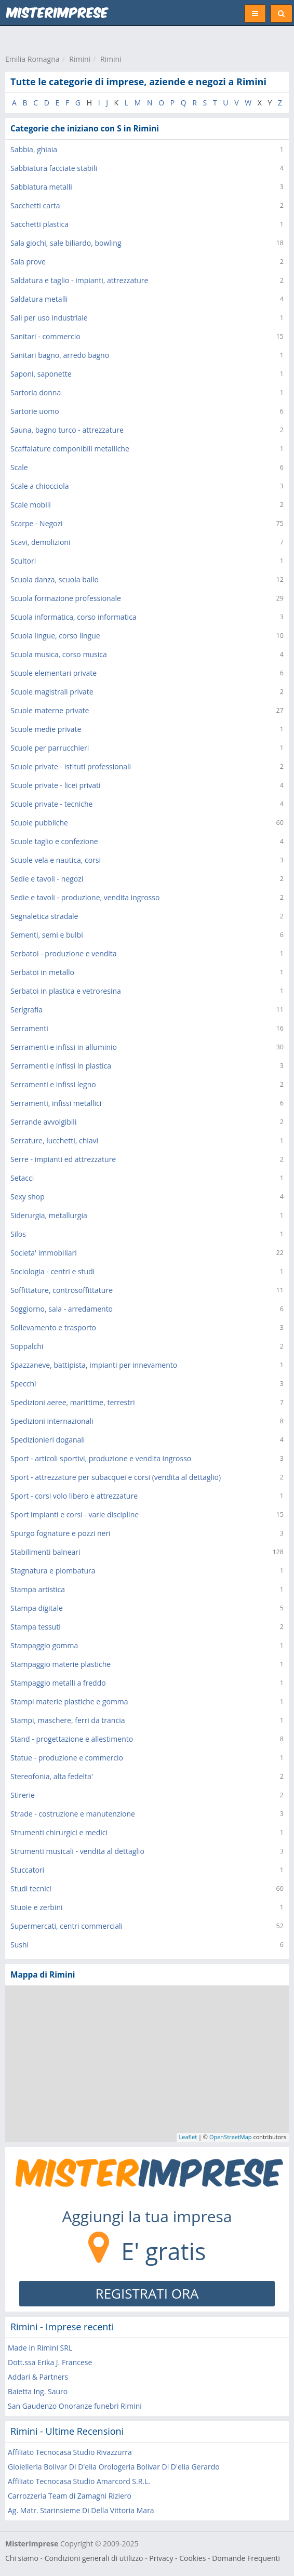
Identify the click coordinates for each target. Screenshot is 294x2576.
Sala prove (28, 261)
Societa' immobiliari (43, 1253)
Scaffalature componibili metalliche (69, 448)
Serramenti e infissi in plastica (60, 1066)
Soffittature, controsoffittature (61, 1290)
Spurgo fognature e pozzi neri (60, 1533)
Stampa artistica (37, 1589)
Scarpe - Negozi (36, 523)
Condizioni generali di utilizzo (94, 2558)
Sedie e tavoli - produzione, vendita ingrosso (84, 897)
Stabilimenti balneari (45, 1552)
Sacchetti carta (35, 205)
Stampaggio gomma (44, 1645)
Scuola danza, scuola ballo (54, 579)
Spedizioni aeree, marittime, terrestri (72, 1402)
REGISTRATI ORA (147, 2293)
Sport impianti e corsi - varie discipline (74, 1514)
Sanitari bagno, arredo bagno (59, 355)
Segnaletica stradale (44, 916)
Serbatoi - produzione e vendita (63, 953)
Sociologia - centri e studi (52, 1271)
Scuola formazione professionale (65, 598)
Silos (18, 1234)
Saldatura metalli (39, 299)
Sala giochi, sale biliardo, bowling (66, 243)
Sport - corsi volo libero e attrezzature (74, 1496)
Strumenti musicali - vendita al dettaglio (77, 1851)
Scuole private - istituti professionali (70, 766)
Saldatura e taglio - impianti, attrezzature (79, 280)
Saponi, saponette (41, 374)
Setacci (22, 1178)
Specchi (23, 1384)
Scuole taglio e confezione (54, 841)
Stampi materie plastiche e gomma (69, 1701)
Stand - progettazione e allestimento (71, 1739)
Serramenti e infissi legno (53, 1084)
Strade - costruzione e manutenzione (72, 1814)
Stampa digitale (36, 1608)
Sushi (19, 1945)
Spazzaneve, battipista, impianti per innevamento (93, 1365)
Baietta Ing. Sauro (38, 2391)
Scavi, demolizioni (40, 542)
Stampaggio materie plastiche (60, 1664)
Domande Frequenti (246, 2558)
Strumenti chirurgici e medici (59, 1832)
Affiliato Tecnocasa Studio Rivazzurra (70, 2452)
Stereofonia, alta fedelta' (51, 1776)
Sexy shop (27, 1197)
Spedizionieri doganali (47, 1440)
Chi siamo (21, 2558)
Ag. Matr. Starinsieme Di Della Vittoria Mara (81, 2510)
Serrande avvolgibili (43, 1122)
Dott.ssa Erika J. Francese (50, 2362)
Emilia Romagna (32, 59)
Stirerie (22, 1795)
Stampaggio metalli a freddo (58, 1683)
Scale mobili (30, 505)
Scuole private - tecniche (51, 804)
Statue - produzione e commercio (66, 1758)
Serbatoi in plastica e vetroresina (65, 991)
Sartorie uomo (34, 411)
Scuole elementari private (53, 673)
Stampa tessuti (35, 1627)
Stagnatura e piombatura (53, 1571)
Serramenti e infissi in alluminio (63, 1047)
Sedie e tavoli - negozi (46, 879)
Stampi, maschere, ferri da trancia (67, 1720)
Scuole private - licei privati (55, 785)
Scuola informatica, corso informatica (73, 617)
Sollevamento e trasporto (53, 1327)
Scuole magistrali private (51, 692)
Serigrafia (26, 1010)
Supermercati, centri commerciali (66, 1926)
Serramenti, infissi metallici (55, 1103)
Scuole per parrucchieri (49, 748)
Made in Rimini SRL (40, 2348)
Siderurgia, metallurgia (48, 1215)
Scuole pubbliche (39, 822)
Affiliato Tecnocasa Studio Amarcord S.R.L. (79, 2481)
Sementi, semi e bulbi (46, 935)
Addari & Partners (38, 2377)
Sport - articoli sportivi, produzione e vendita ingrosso (100, 1458)
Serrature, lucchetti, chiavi (54, 1140)
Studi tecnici (30, 1888)
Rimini (79, 59)
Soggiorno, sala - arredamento (61, 1309)
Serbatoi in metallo (42, 972)
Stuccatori (27, 1870)
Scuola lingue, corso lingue (55, 635)
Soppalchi (26, 1346)
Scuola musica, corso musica (58, 654)
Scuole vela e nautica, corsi (55, 860)
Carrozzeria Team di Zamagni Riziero (69, 2496)
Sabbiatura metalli (41, 187)
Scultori (23, 561)
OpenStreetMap (230, 2137)
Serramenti (29, 1028)
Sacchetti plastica (39, 224)
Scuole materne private (49, 710)
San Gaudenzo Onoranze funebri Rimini (75, 2406)
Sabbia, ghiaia (33, 149)
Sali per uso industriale (49, 318)
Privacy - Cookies (177, 2558)
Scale (19, 467)
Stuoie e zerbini (36, 1907)
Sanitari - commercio (45, 336)
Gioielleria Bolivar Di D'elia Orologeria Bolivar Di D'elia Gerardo (114, 2467)
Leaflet (188, 2137)
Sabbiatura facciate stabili (53, 168)
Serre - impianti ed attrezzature (63, 1159)
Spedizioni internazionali (51, 1421)
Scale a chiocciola (39, 486)
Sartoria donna (35, 392)
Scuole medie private (45, 729)
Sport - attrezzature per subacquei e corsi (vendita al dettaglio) (115, 1477)
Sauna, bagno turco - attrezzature (67, 430)
